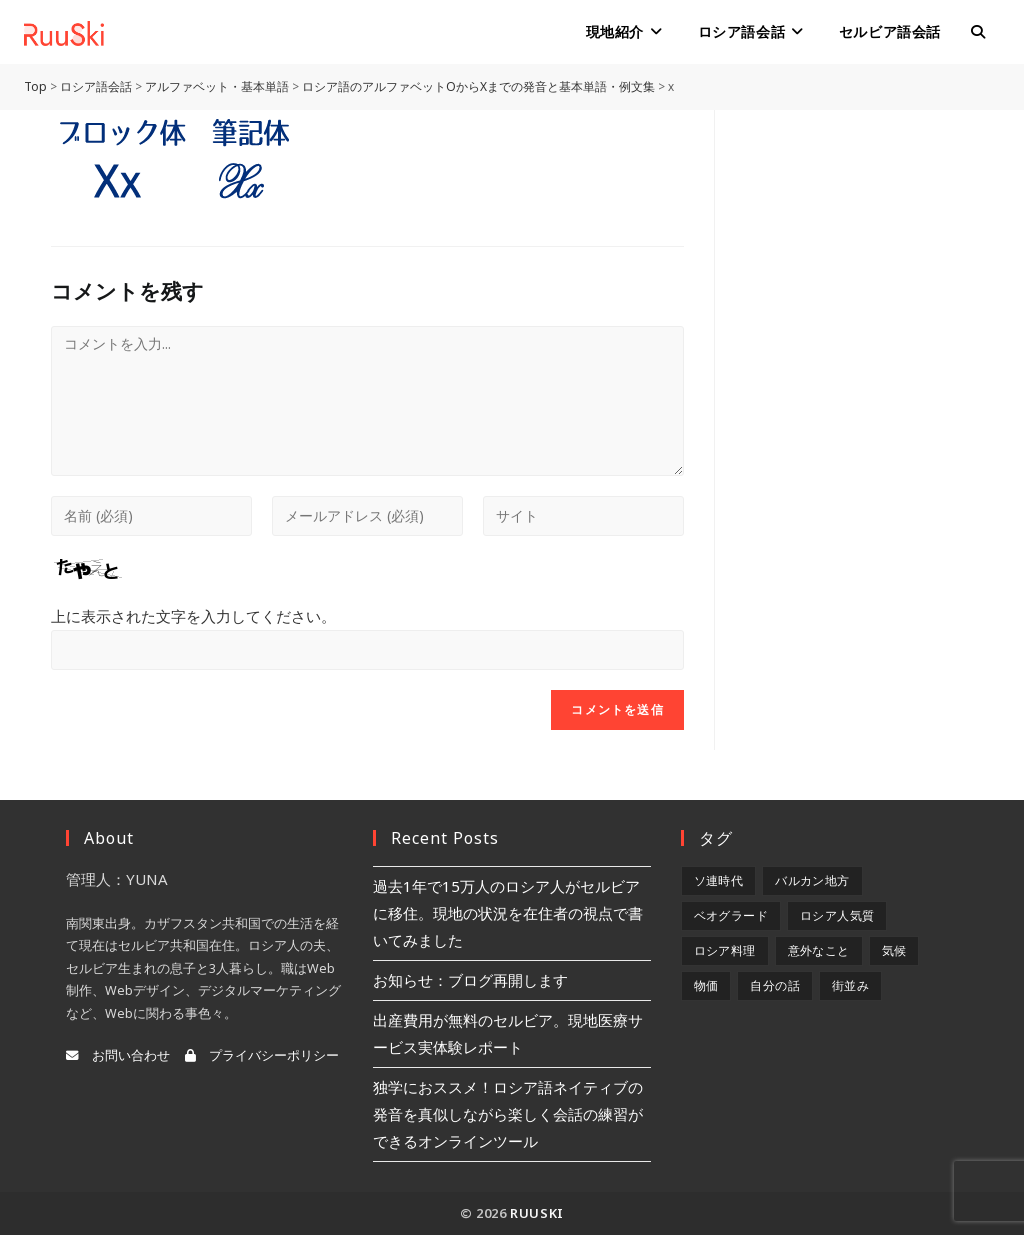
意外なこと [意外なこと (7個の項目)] (819, 950)
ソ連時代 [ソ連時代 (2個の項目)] (719, 880)
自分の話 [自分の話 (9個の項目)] (775, 985)
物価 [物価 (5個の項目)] (706, 985)
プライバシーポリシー (262, 1055)
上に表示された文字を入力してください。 (193, 616)
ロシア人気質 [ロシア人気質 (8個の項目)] (837, 915)
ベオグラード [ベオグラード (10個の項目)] (731, 915)
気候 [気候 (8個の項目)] (894, 950)
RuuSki (537, 1213)
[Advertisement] (859, 410)
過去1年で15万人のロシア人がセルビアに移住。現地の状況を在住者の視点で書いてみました (508, 913)
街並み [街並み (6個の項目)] (850, 985)
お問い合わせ (118, 1055)
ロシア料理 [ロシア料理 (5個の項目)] (725, 950)
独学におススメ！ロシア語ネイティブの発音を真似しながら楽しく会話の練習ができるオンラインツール (508, 1114)
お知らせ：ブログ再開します (470, 980)
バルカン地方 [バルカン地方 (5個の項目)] (812, 880)
